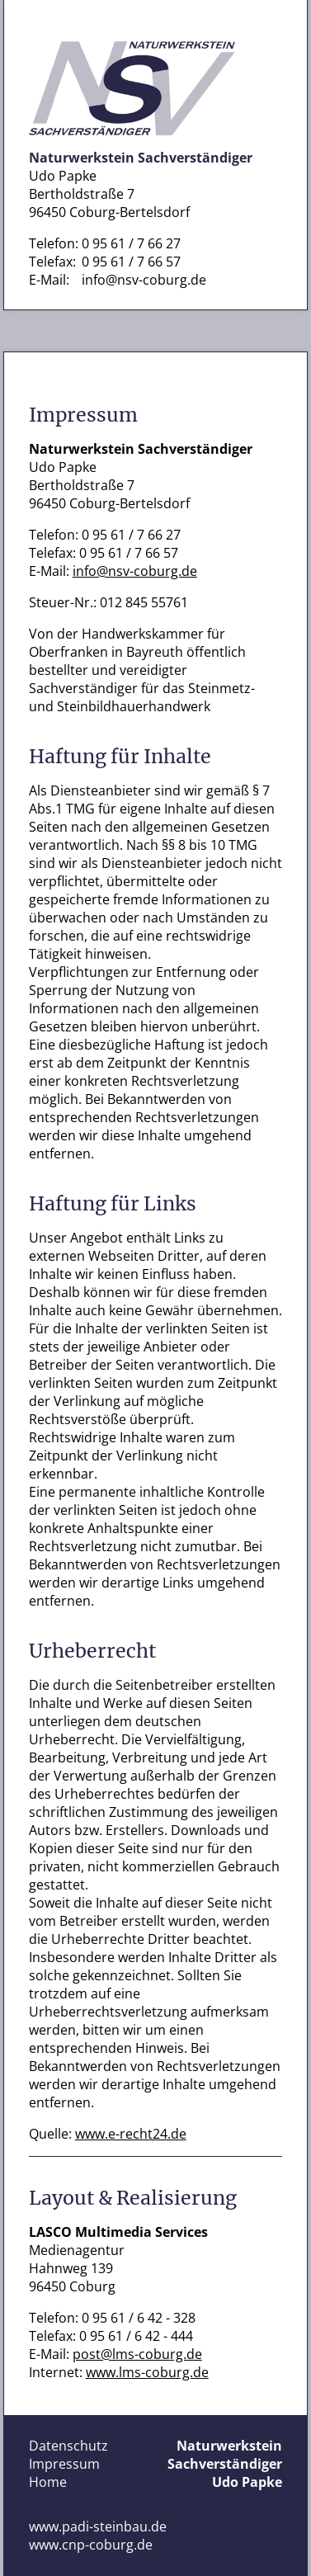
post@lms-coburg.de (137, 2354)
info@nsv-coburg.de (144, 280)
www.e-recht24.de (130, 2134)
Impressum (64, 2464)
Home (48, 2482)
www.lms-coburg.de (147, 2372)
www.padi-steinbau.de (98, 2526)
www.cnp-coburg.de (91, 2545)
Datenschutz (68, 2446)
